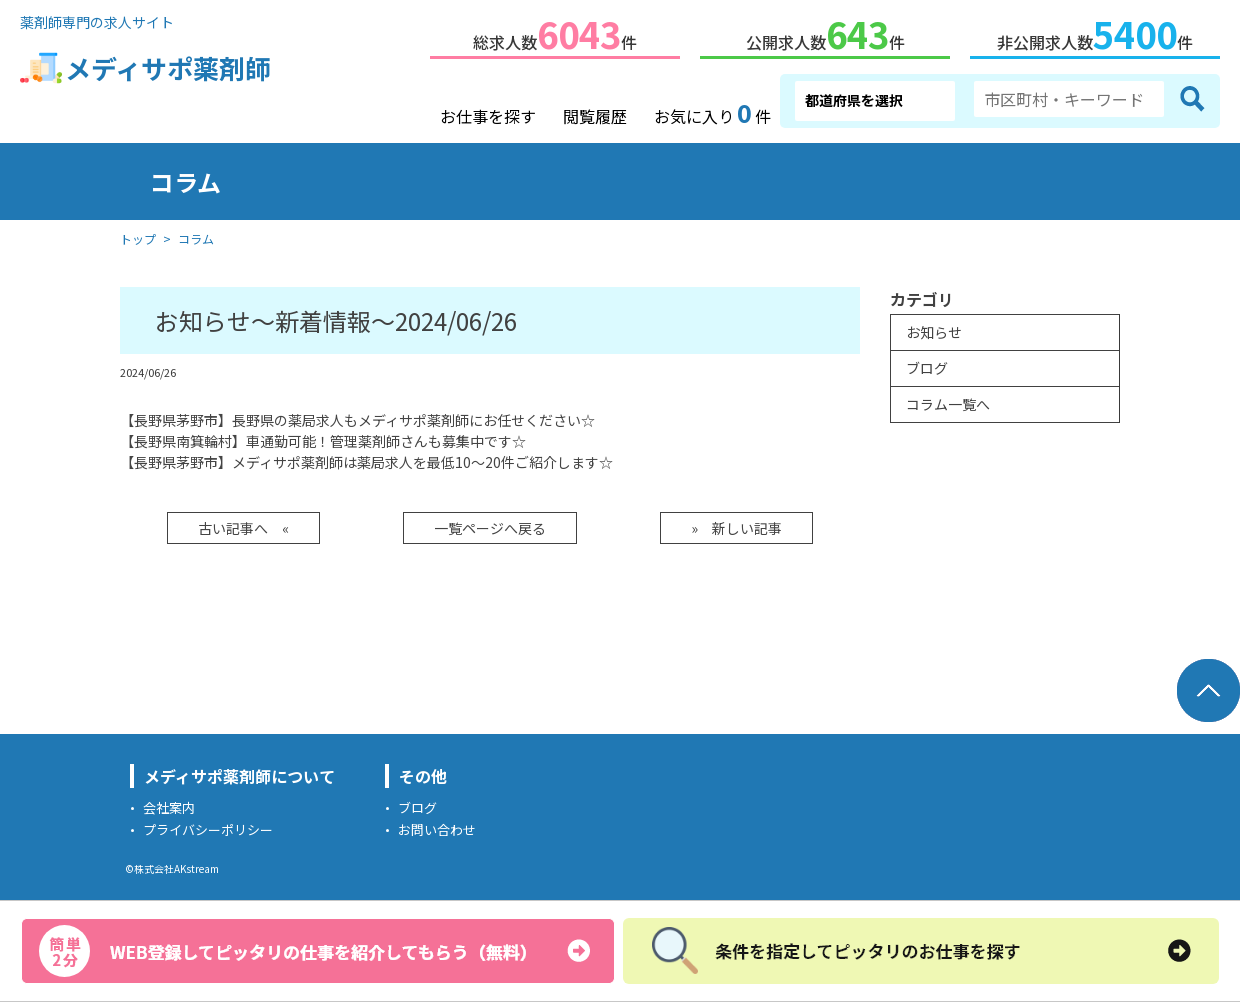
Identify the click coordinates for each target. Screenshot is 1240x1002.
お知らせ (934, 328)
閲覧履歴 (595, 112)
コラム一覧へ (948, 400)
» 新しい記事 (736, 524)
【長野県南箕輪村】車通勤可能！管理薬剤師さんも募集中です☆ (323, 437)
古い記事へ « (243, 524)
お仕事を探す (488, 112)
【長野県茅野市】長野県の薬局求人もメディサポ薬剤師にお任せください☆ (357, 416)
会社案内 (169, 803)
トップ (138, 234)
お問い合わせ (437, 825)
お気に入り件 (712, 110)
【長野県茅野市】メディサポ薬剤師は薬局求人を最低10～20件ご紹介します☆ (366, 458)
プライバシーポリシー (208, 825)
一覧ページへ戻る (490, 524)
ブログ (927, 364)
